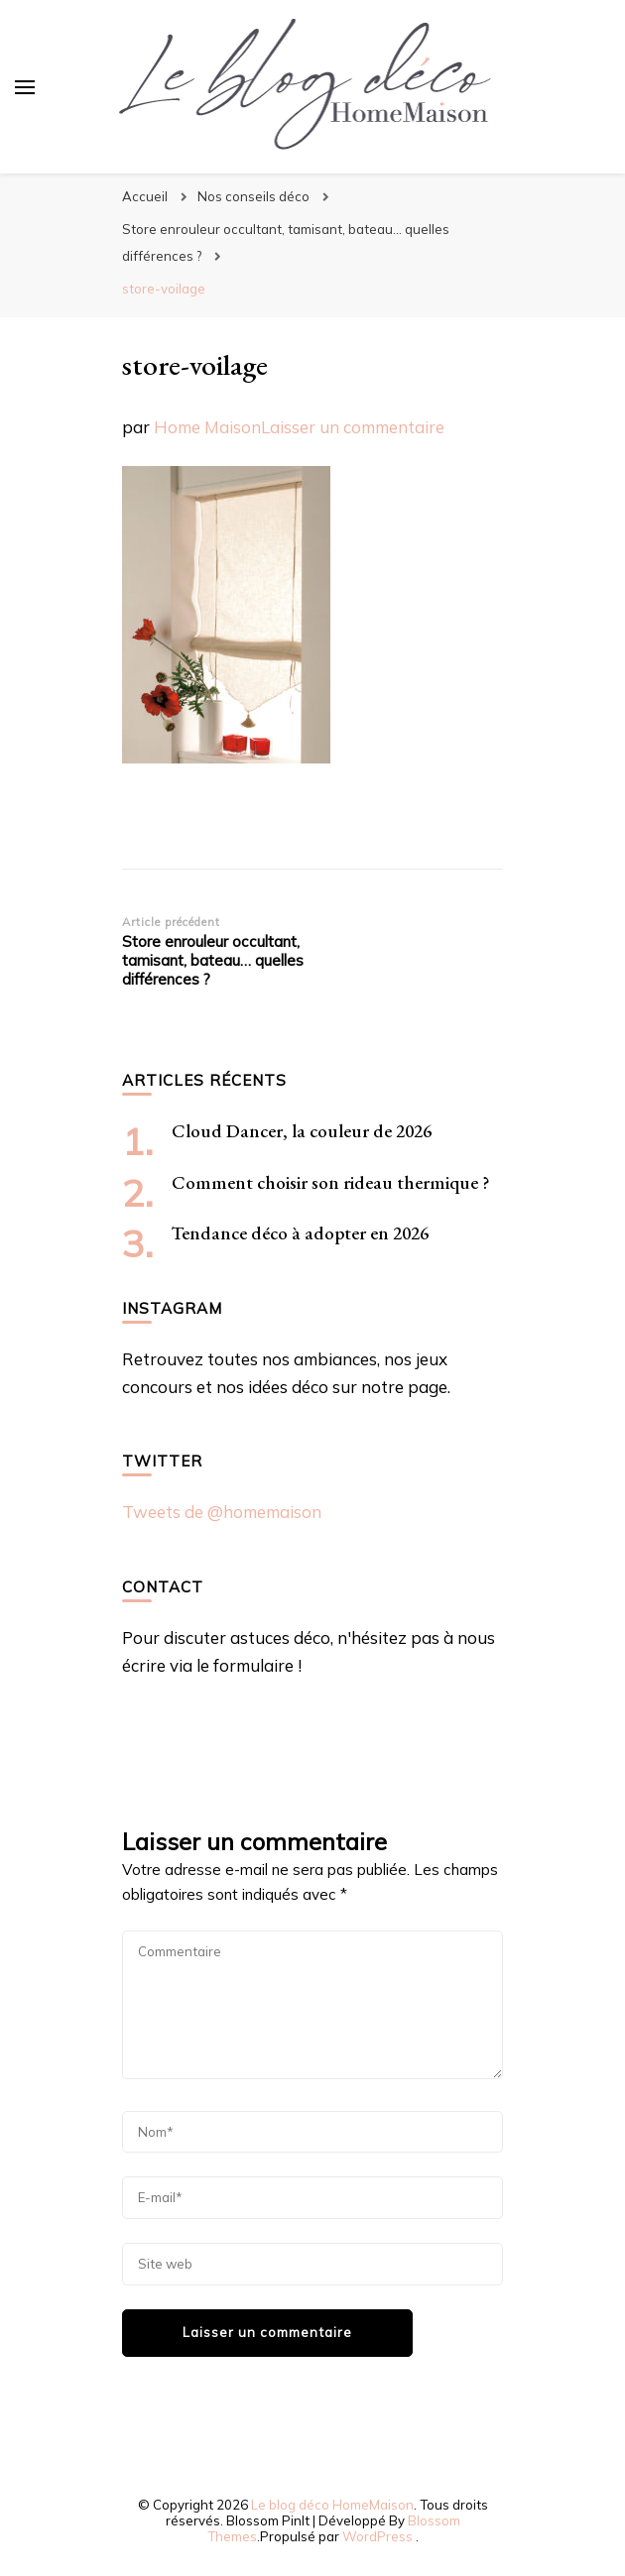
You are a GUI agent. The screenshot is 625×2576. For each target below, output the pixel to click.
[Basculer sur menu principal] (25, 87)
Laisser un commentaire (352, 426)
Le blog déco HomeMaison (332, 2505)
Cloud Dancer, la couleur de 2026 (302, 1130)
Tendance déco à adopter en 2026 (300, 1233)
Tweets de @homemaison (221, 1511)
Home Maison (207, 426)
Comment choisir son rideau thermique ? (331, 1182)
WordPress (377, 2536)
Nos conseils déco (253, 196)
